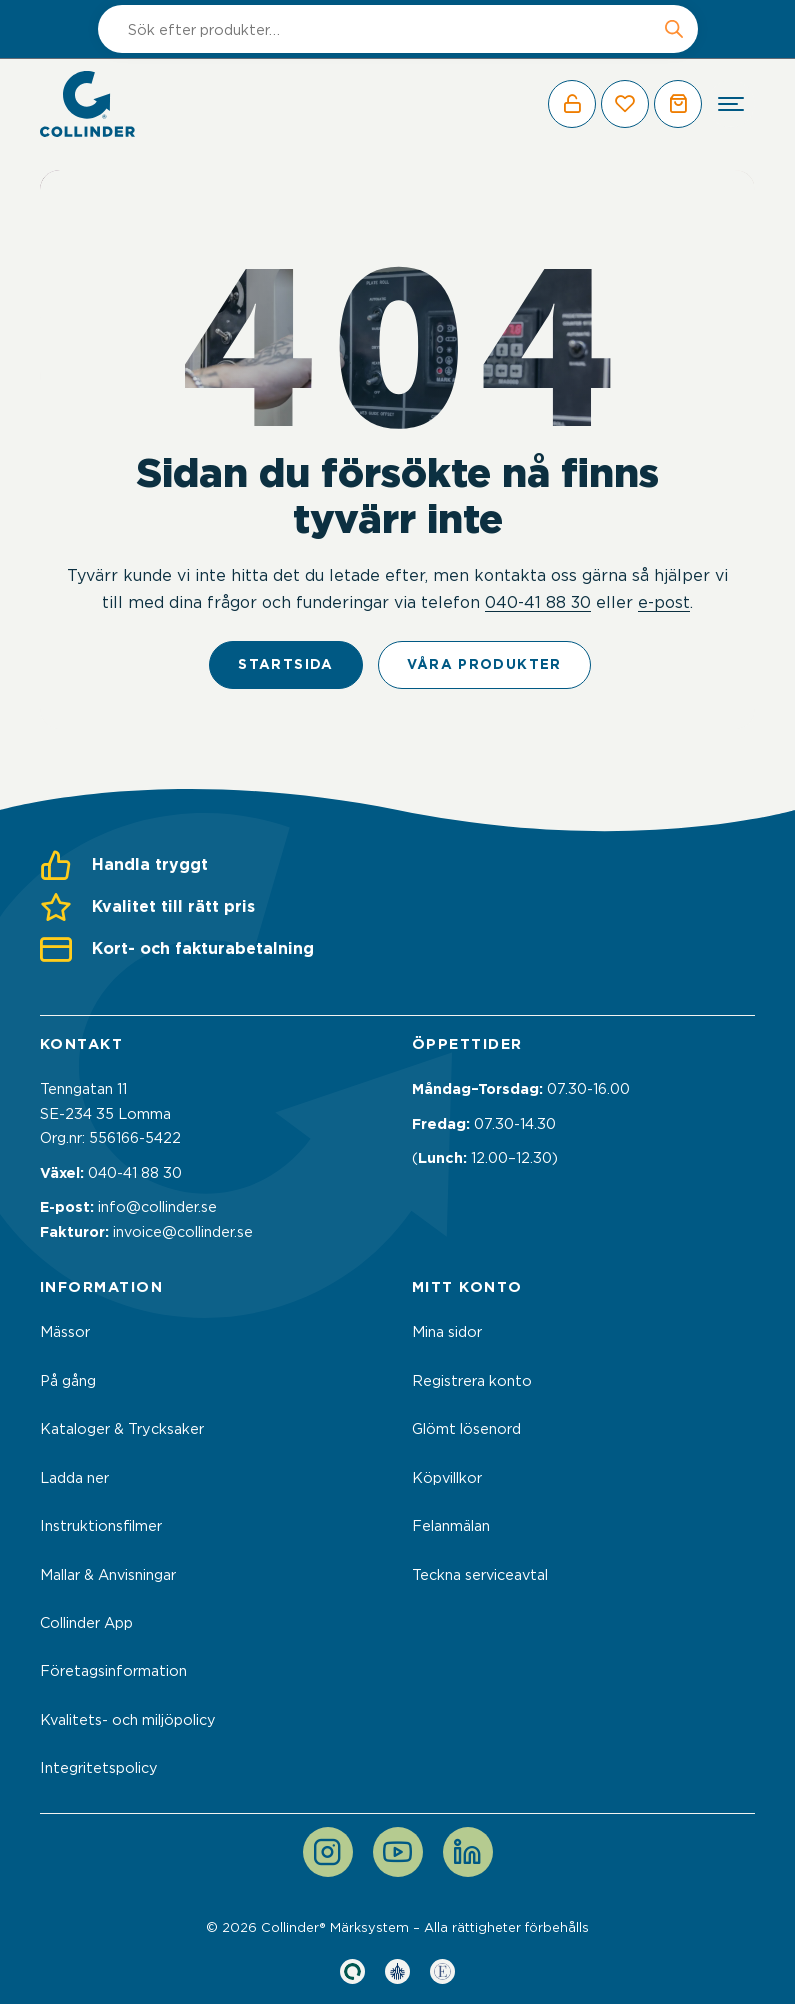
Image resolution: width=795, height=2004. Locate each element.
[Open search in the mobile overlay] (398, 29)
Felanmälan (451, 1526)
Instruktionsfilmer (101, 1526)
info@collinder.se (157, 1207)
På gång (68, 1381)
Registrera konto (472, 1381)
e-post (664, 602)
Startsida (285, 664)
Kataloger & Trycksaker (122, 1429)
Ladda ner (74, 1478)
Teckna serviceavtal (480, 1575)
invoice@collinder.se (183, 1232)
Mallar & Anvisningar (108, 1575)
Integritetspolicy (99, 1768)
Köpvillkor (447, 1478)
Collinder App (86, 1623)
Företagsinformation (113, 1671)
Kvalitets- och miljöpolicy (128, 1720)
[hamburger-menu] (731, 104)
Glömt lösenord (466, 1429)
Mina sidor (447, 1332)
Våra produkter (484, 664)
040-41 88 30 (538, 602)
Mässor (65, 1332)
